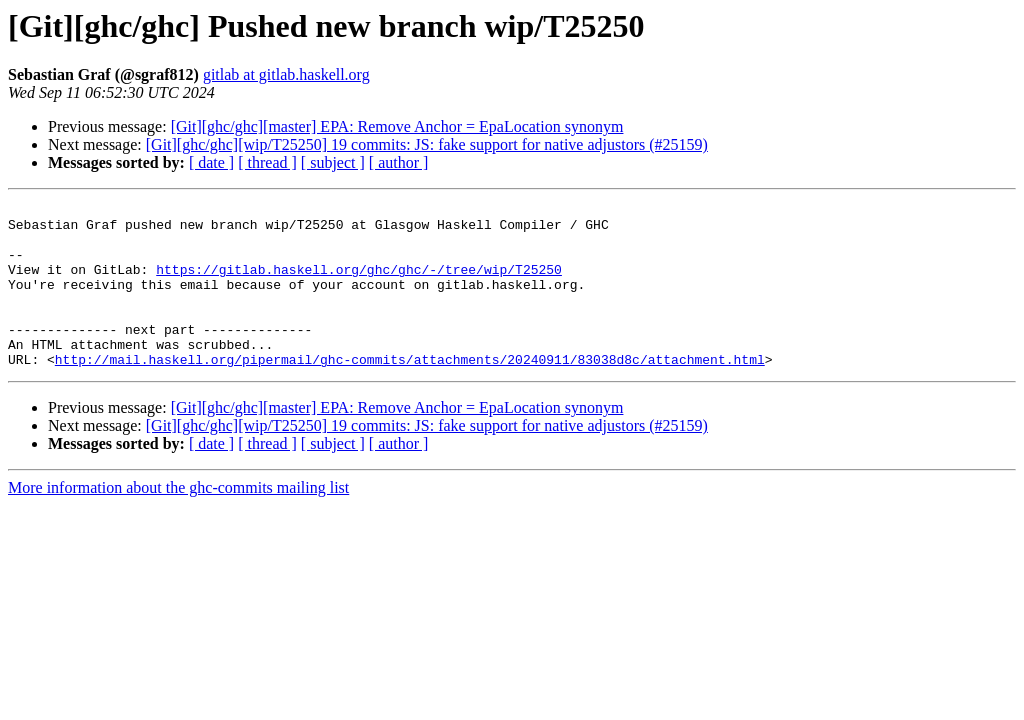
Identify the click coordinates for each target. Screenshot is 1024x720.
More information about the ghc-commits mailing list (178, 520)
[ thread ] (267, 162)
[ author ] (399, 162)
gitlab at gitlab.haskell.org (286, 74)
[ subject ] (333, 162)
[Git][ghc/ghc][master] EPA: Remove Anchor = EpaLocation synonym (397, 126)
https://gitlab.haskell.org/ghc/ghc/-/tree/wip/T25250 (359, 284)
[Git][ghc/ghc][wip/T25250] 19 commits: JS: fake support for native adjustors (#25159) (427, 144)
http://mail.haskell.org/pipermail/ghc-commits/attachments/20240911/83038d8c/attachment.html (410, 392)
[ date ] (211, 162)
